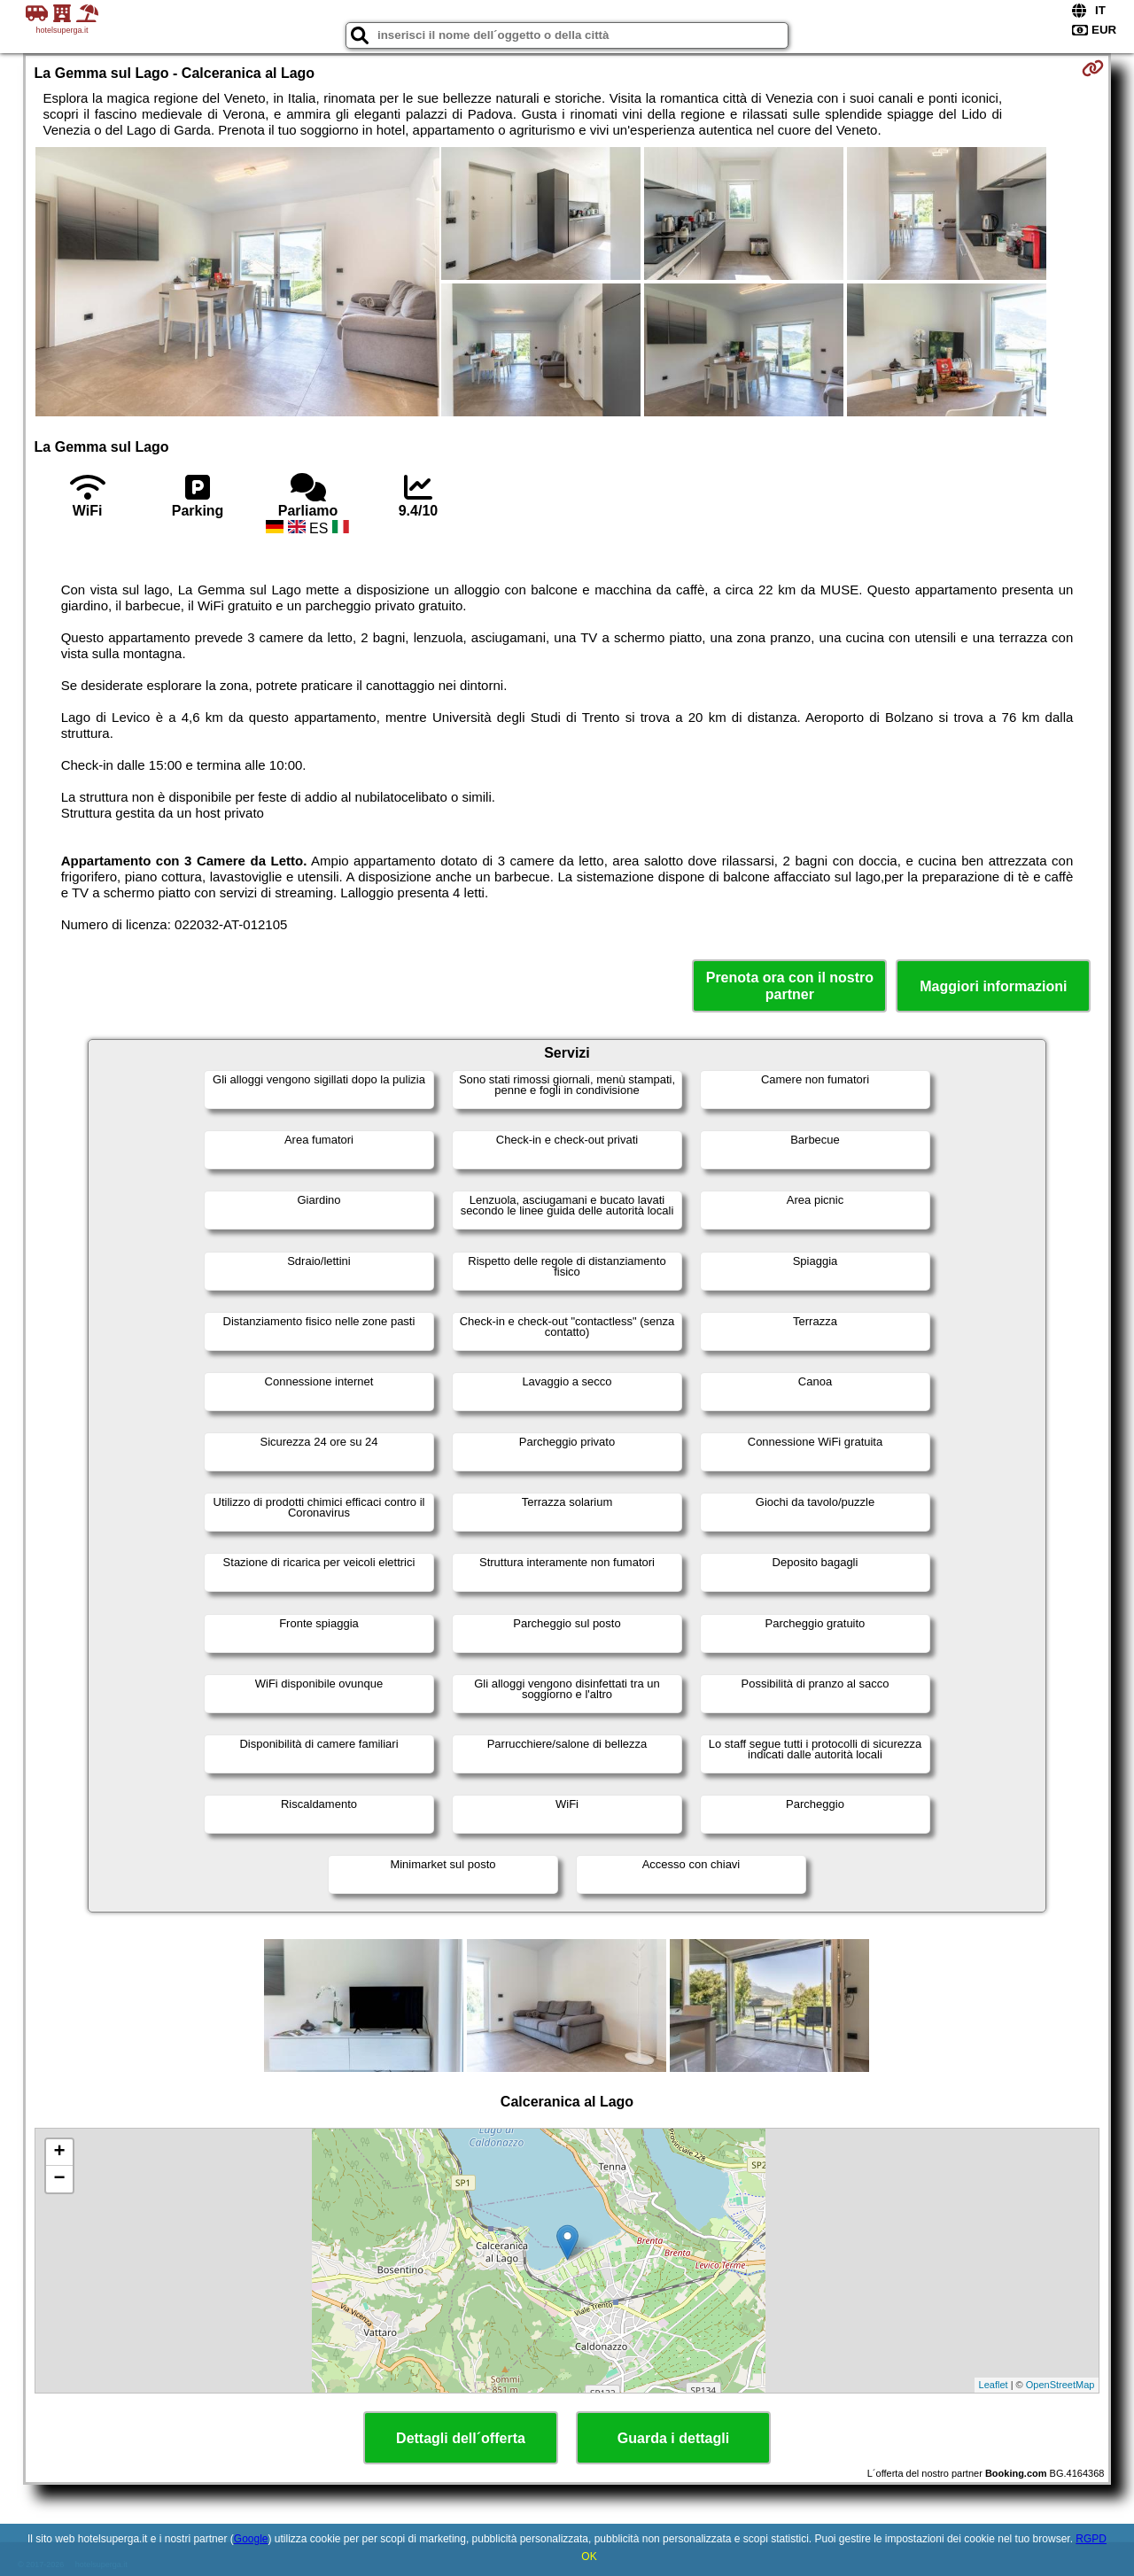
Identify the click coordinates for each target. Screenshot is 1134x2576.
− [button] (59, 2179)
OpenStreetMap (1060, 2384)
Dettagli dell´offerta (460, 2438)
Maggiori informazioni (993, 986)
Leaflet (993, 2384)
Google (251, 2539)
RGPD (1091, 2539)
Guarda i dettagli (673, 2438)
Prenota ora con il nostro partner (790, 986)
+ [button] (59, 2152)
